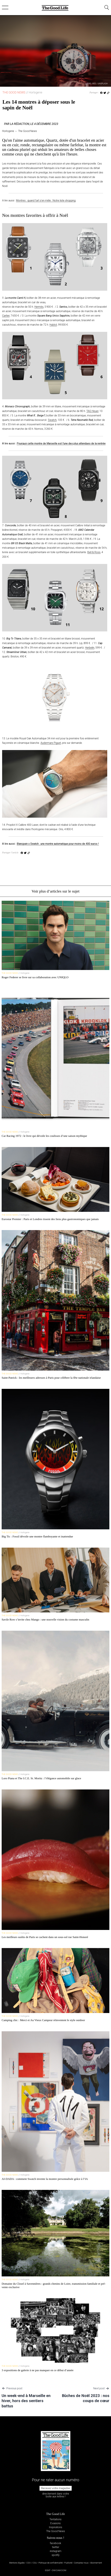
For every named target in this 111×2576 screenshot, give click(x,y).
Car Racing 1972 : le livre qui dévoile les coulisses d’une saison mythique (44, 1135)
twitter (55, 2547)
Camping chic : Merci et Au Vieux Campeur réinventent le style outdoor (43, 2020)
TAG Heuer (92, 411)
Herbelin (89, 647)
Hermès (38, 306)
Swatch (52, 419)
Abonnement (96, 2563)
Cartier (6, 315)
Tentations (55, 2519)
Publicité (68, 2563)
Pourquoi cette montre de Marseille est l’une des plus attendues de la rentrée (61, 443)
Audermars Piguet (50, 742)
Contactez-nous (81, 2563)
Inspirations (55, 2527)
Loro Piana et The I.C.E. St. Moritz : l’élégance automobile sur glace (41, 1778)
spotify (56, 2555)
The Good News (22, 92)
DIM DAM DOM (59, 2570)
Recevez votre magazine (55, 2488)
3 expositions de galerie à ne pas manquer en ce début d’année (37, 2370)
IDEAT (47, 2570)
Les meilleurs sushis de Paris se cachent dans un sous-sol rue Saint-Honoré (45, 1937)
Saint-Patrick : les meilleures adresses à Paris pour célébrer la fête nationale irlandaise (51, 1377)
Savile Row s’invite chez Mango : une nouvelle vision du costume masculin (45, 1619)
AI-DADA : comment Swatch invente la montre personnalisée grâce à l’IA (45, 2179)
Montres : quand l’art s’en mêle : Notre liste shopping (46, 200)
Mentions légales (17, 2563)
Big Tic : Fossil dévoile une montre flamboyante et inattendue (37, 1536)
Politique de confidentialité (51, 2563)
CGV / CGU (31, 2563)
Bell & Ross (93, 552)
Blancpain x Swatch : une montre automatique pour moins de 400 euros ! (58, 843)
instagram (55, 2551)
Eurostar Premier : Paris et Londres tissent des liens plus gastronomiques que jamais (50, 1219)
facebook (55, 2543)
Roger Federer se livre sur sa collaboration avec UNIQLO (35, 977)
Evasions (55, 2523)
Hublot (53, 324)
